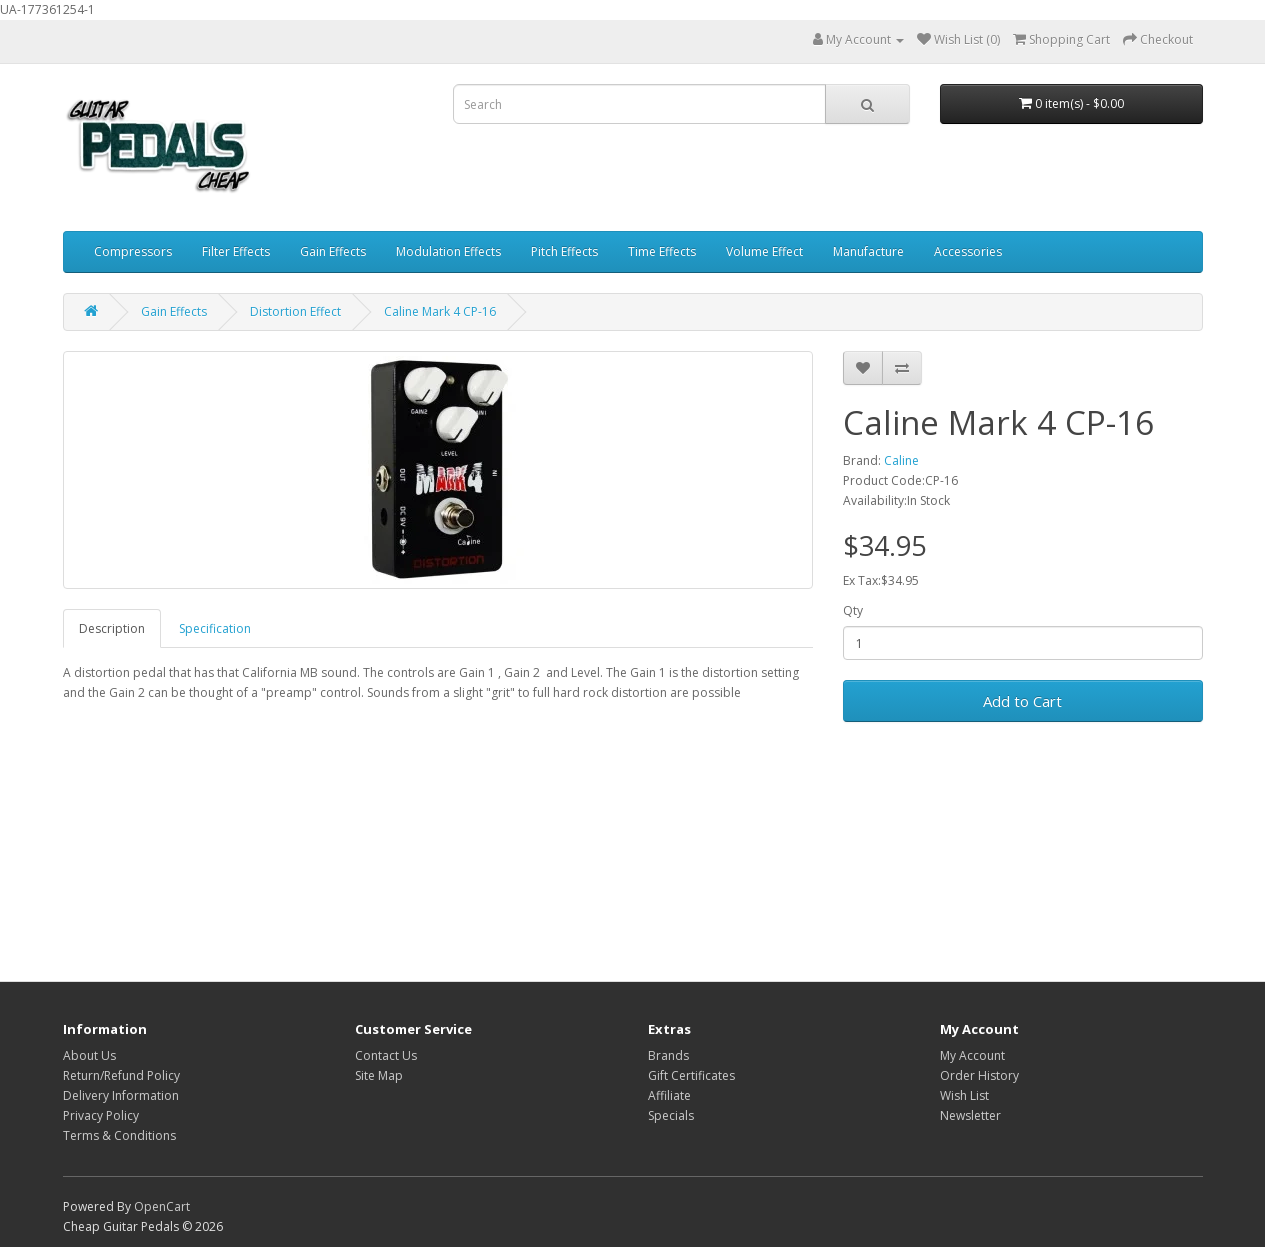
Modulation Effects (448, 251)
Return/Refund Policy (121, 1075)
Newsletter (970, 1115)
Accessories (968, 251)
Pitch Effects (564, 251)
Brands (668, 1055)
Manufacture (868, 251)
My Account (972, 1055)
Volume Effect (764, 251)
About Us (89, 1055)
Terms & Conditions (119, 1135)
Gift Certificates (691, 1075)
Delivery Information (121, 1095)
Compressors (133, 251)
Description (112, 628)
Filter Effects (236, 251)
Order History (979, 1075)
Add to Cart (1022, 701)
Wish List (964, 1095)
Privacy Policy (101, 1115)
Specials (671, 1115)
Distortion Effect (295, 311)
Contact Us (386, 1055)
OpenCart (162, 1206)
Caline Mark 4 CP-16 (440, 311)
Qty (853, 610)
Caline (901, 460)
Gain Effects (333, 251)
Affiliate (669, 1095)
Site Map (379, 1075)
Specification (215, 628)
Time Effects (662, 251)
